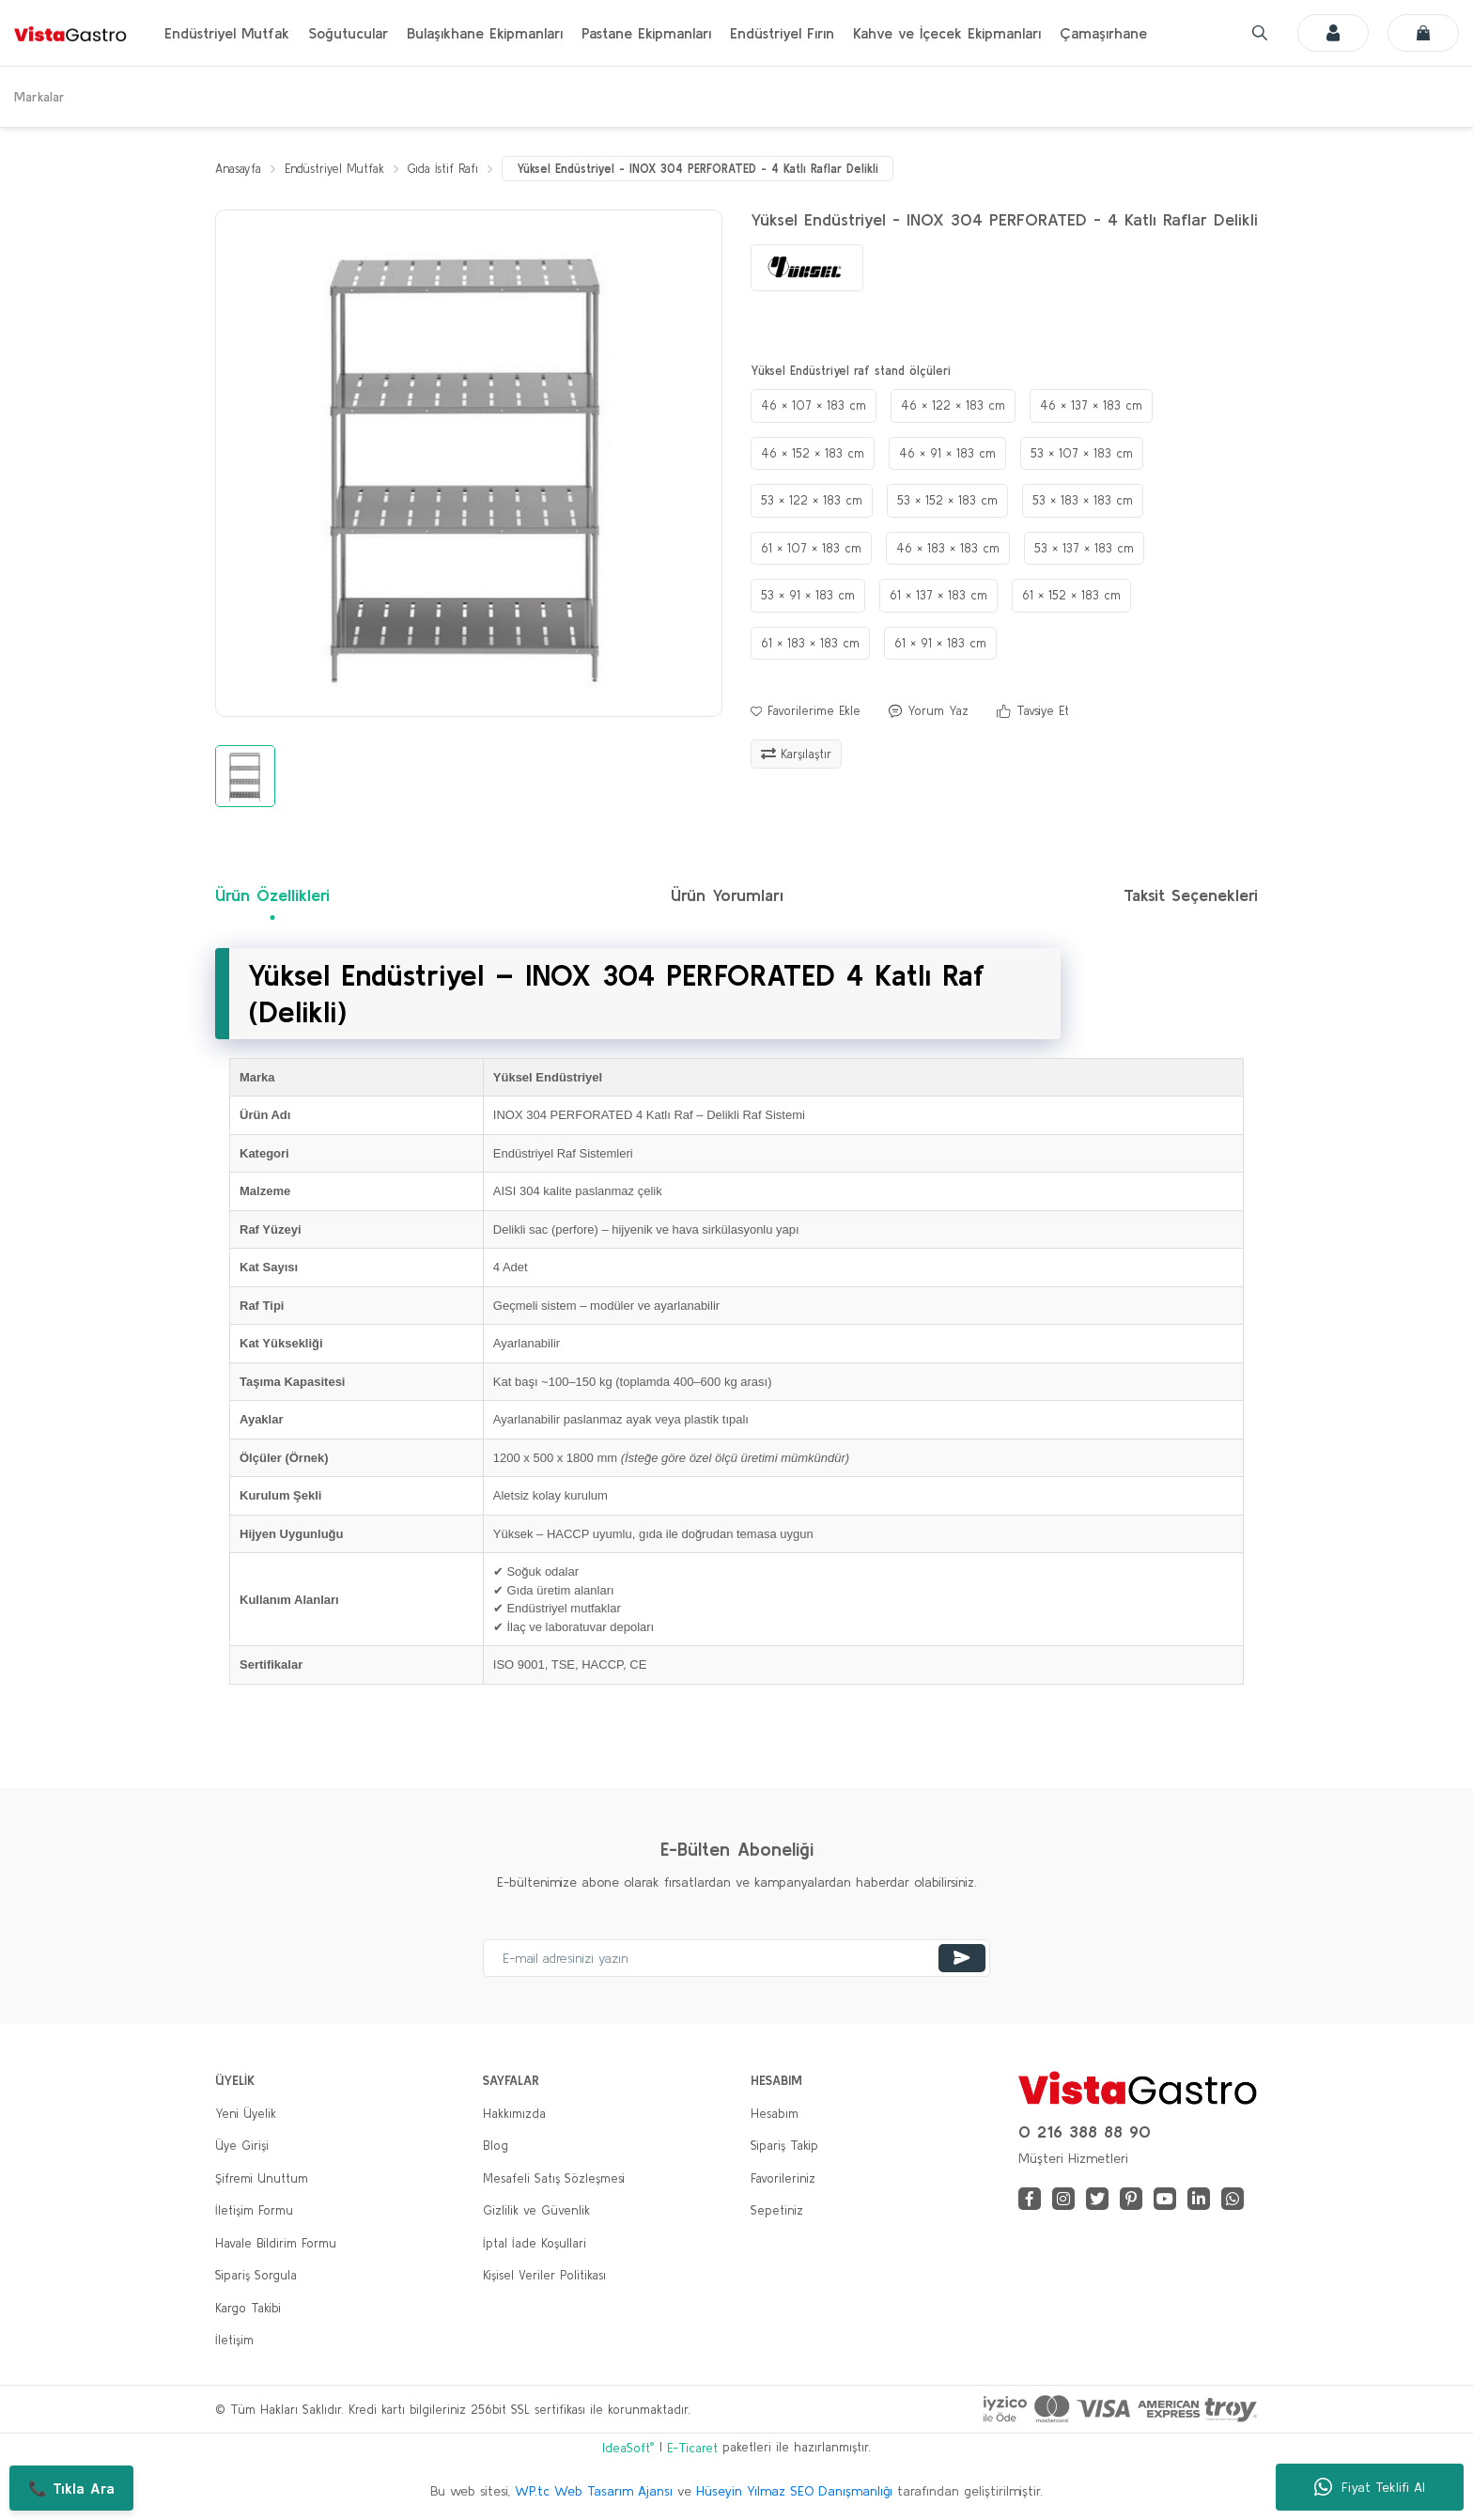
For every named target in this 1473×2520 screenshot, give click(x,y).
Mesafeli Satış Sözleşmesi (554, 2178)
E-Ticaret (692, 2449)
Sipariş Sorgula (256, 2276)
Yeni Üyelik (245, 2114)
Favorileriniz (783, 2178)
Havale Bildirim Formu (275, 2243)
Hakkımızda (514, 2114)
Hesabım (775, 2114)
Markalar (39, 96)
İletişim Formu (254, 2211)
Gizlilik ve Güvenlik (536, 2211)
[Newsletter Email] (736, 1958)
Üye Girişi (242, 2146)
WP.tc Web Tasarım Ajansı (594, 2490)
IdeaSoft (628, 2448)
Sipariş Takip (784, 2146)
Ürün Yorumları (727, 896)
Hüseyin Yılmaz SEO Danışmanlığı (794, 2490)
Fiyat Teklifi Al (1369, 2487)
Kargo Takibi (248, 2308)
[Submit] (961, 1958)
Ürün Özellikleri (272, 896)
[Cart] (1423, 33)
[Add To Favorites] (806, 712)
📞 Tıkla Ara (71, 2488)
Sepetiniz (777, 2211)
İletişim (234, 2341)
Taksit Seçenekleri (1191, 896)
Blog (495, 2146)
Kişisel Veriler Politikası (544, 2276)
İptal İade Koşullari (534, 2243)
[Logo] (70, 32)
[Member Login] (1333, 33)
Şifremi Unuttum (261, 2178)
